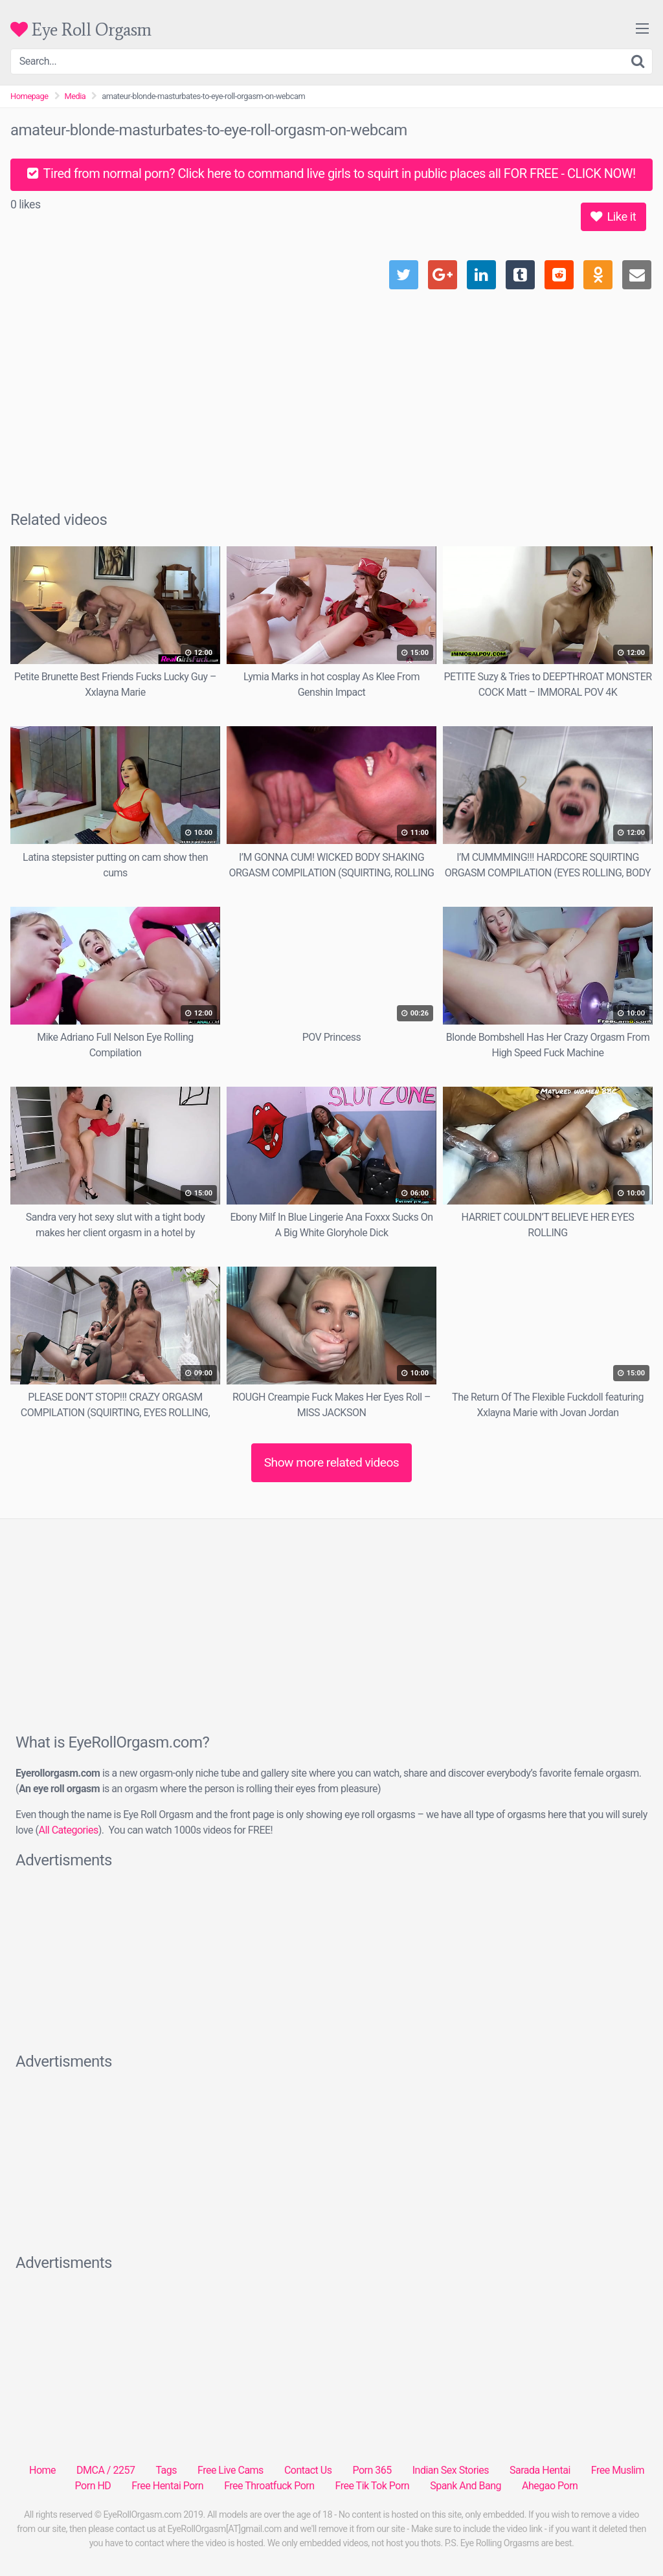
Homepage (29, 96)
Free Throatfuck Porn (269, 2486)
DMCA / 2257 (105, 2470)
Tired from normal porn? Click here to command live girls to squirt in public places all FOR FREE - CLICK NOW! (331, 173)
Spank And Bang (465, 2486)
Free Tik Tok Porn (372, 2486)
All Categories (68, 1830)
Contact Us (308, 2470)
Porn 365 (371, 2470)
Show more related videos (331, 1462)
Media (75, 96)
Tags (166, 2470)
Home (42, 2470)
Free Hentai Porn (167, 2486)
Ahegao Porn (550, 2486)
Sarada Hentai (540, 2470)
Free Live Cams (230, 2470)
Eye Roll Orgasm (81, 29)
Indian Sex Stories (450, 2470)
